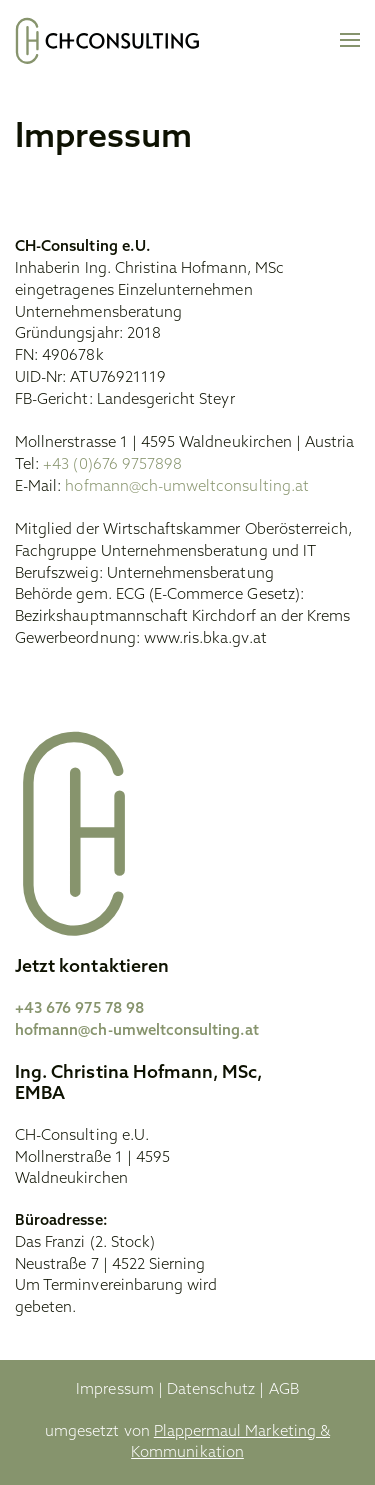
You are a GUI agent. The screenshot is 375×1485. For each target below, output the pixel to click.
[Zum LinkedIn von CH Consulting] (321, 1190)
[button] (350, 40)
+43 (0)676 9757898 (112, 465)
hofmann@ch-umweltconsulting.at (187, 487)
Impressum (114, 1390)
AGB (284, 1390)
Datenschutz (211, 1390)
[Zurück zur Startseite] (107, 40)
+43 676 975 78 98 (79, 1009)
